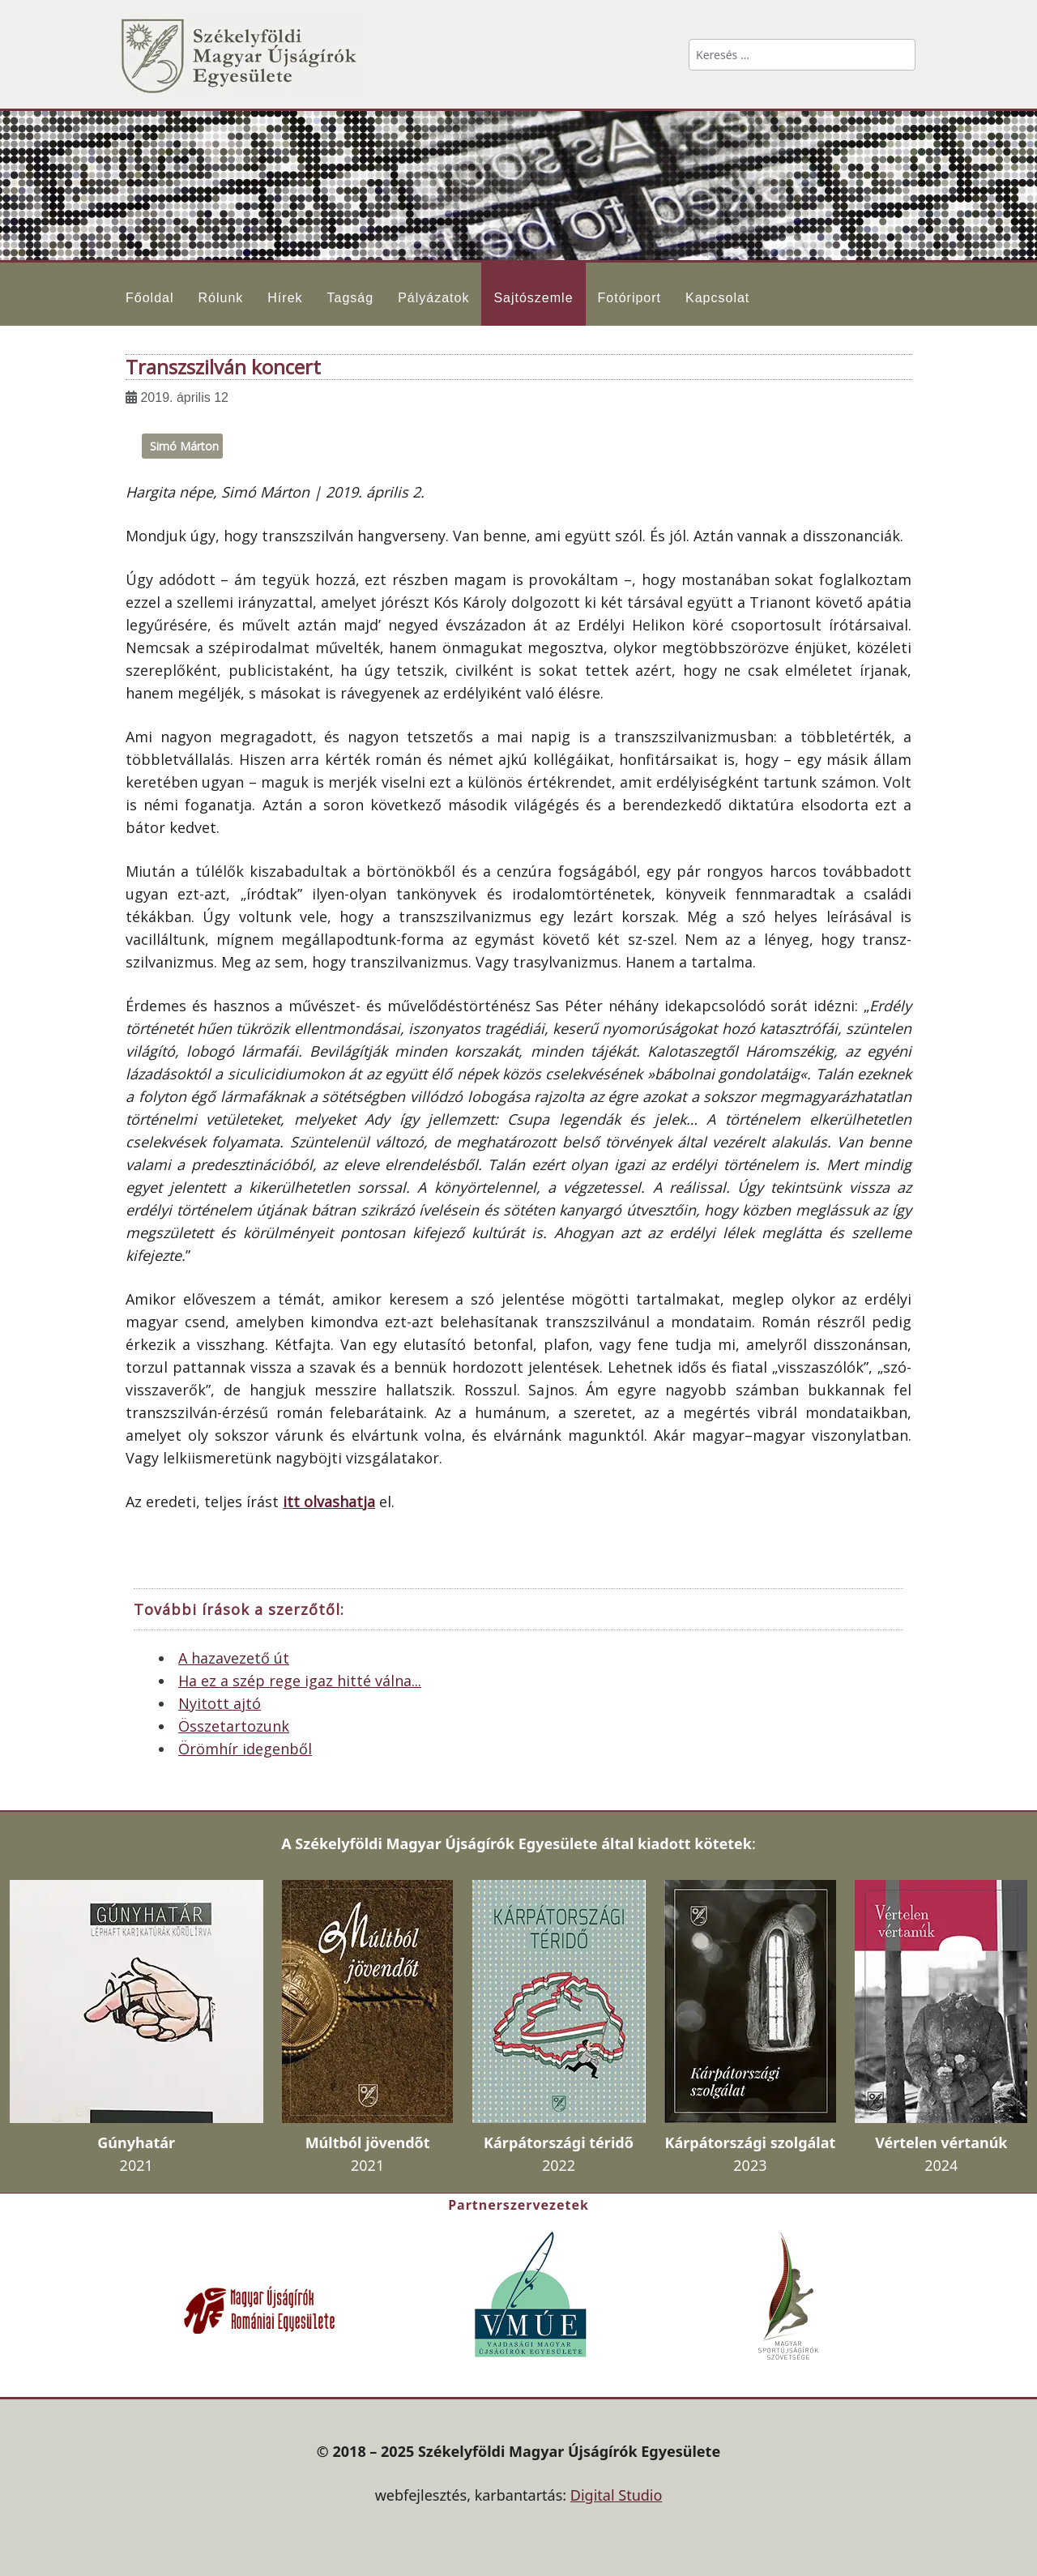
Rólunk (220, 298)
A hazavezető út (233, 1658)
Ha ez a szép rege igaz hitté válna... (299, 1680)
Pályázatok (433, 298)
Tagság (350, 298)
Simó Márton (184, 446)
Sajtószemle (533, 298)
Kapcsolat (717, 298)
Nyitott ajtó (219, 1703)
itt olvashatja (329, 1501)
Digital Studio (616, 2495)
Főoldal (149, 298)
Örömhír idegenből (245, 1748)
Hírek (284, 298)
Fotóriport (629, 298)
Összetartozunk (233, 1726)
